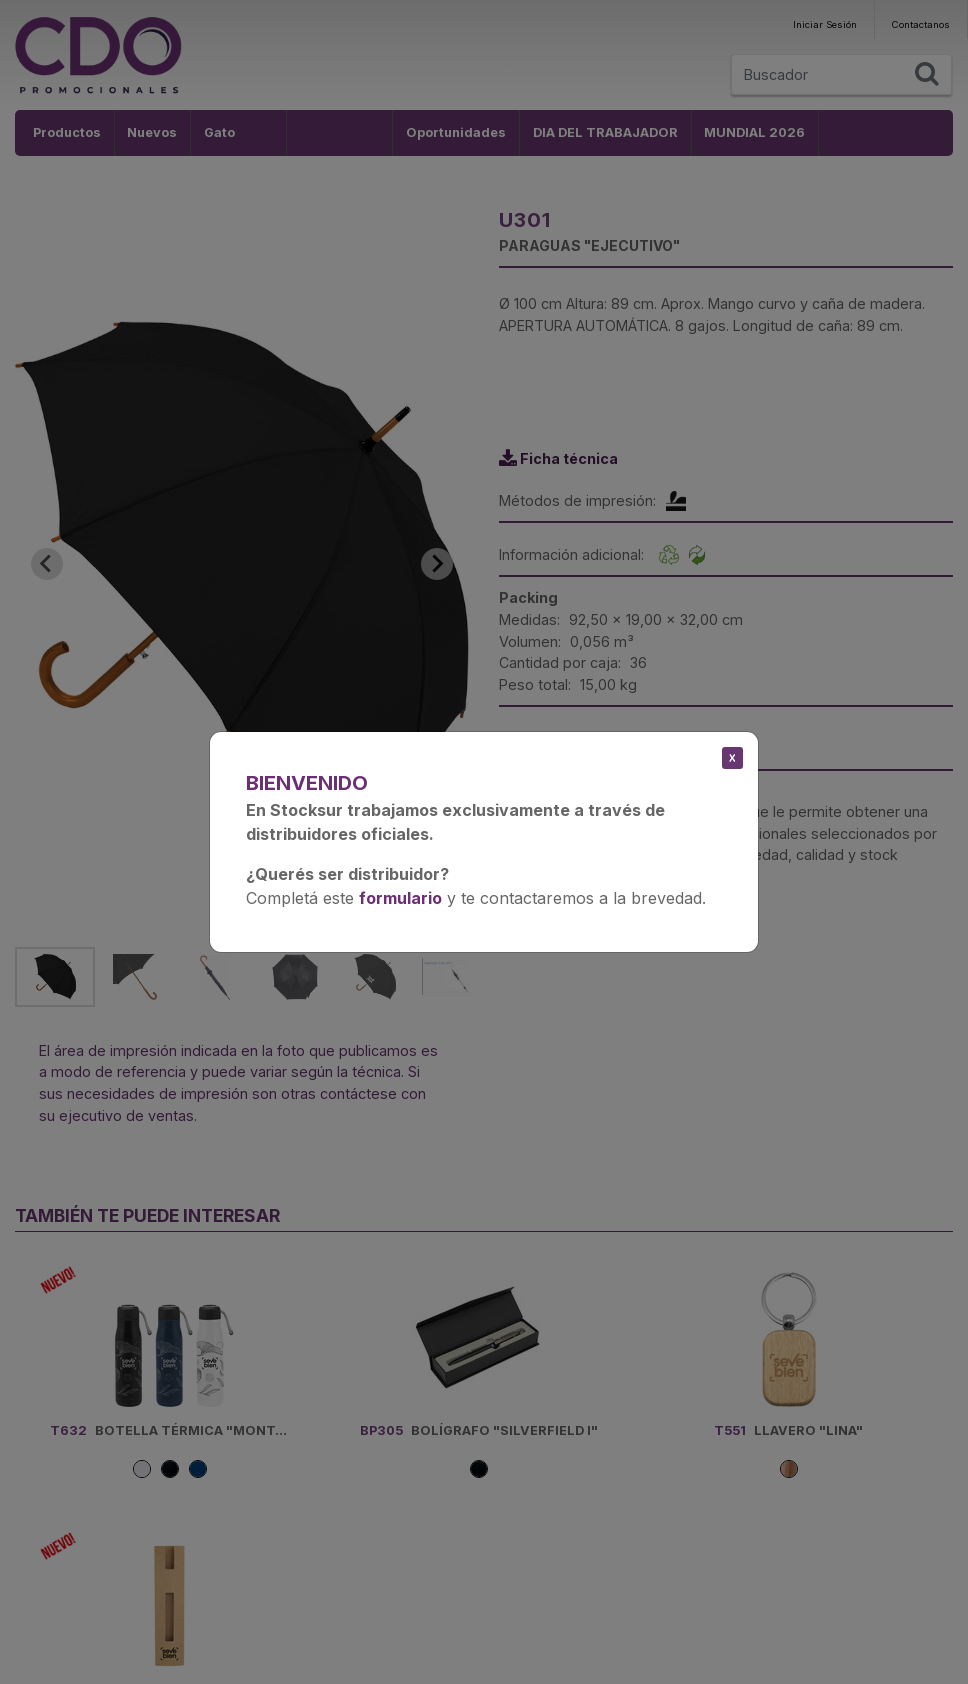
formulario (400, 898)
